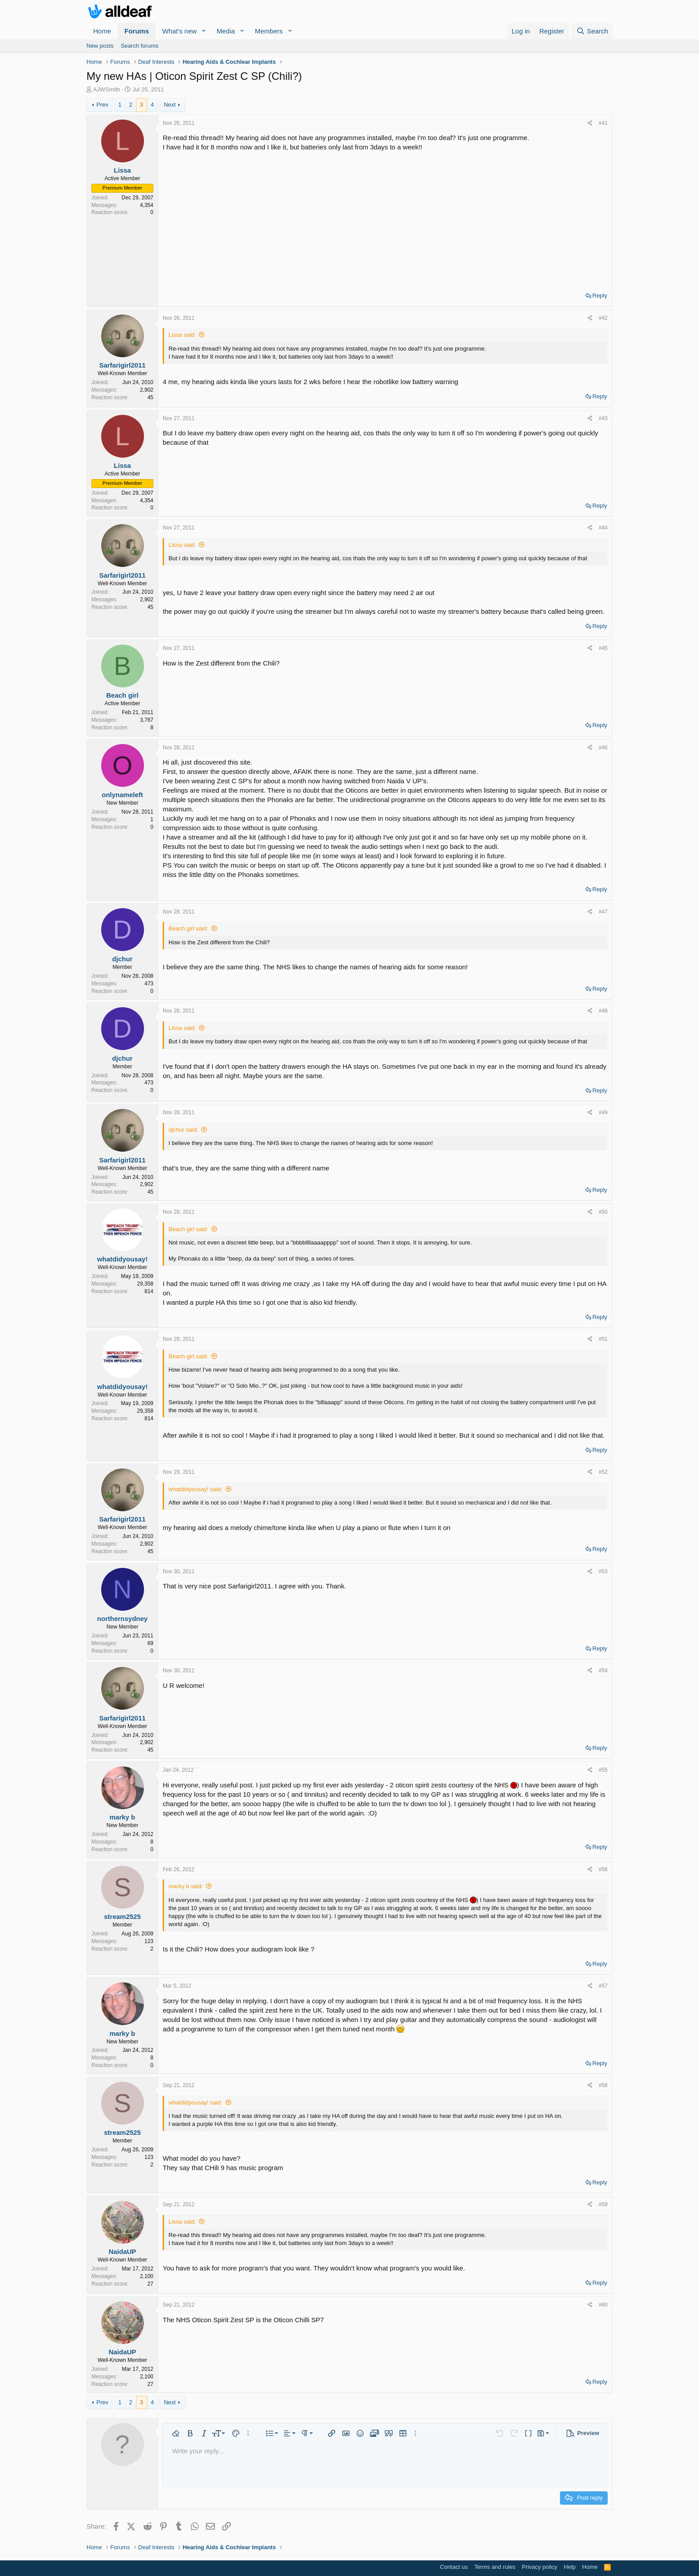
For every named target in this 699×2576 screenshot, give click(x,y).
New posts (100, 45)
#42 (603, 318)
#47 (603, 912)
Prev (102, 104)
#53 (603, 1571)
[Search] (592, 31)
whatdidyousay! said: (195, 1489)
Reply (599, 295)
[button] (203, 31)
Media (226, 31)
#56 (603, 1869)
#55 (603, 1770)
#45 (603, 648)
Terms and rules (494, 2567)
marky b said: (186, 1886)
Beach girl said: (188, 928)
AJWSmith (106, 89)
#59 (603, 2204)
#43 (603, 418)
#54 (603, 1670)
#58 (603, 2085)
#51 (603, 1339)
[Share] (590, 123)
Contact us (454, 2567)
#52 (603, 1472)
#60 (603, 2305)
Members (269, 31)
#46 (603, 747)
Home (102, 31)
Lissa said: (182, 334)
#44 (603, 528)
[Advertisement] (385, 218)
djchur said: (183, 1129)
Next (170, 104)
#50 (603, 1212)
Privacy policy (539, 2567)
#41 (603, 123)
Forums (136, 31)
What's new (179, 31)
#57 (603, 1986)
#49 (603, 1112)
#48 (603, 1011)
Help (570, 2567)
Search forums (140, 45)
